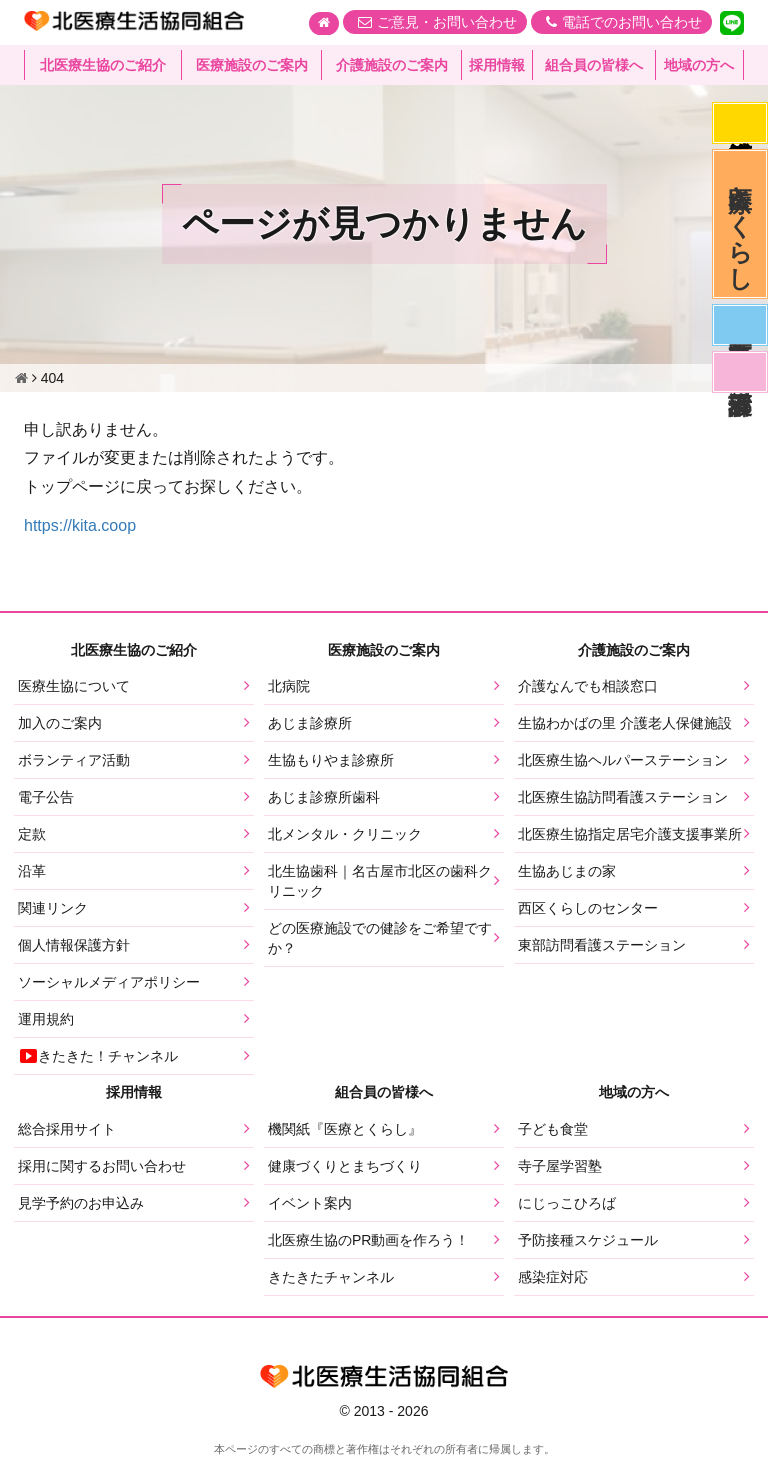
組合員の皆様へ (594, 65)
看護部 (740, 372)
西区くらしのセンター (588, 908)
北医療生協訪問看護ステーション (623, 797)
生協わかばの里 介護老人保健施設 (625, 723)
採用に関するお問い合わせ (102, 1166)
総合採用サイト (67, 1129)
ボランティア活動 (74, 760)
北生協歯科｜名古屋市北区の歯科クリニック (380, 881)
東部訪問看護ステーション (602, 945)
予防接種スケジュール (588, 1240)
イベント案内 (310, 1203)
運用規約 (46, 1019)
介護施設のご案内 (392, 65)
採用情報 (497, 65)
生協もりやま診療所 (331, 760)
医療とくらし (740, 224)
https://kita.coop (80, 525)
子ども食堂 (553, 1129)
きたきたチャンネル (331, 1277)
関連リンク (53, 908)
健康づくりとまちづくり (345, 1166)
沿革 (32, 871)
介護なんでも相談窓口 (588, 686)
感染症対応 (740, 123)
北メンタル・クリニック (345, 834)
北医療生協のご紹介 (103, 65)
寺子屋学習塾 (560, 1166)
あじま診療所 (310, 723)
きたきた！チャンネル (98, 1056)
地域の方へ (699, 65)
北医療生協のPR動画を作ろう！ (368, 1240)
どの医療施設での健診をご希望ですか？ (380, 938)
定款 (32, 834)
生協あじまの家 (567, 871)
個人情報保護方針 (74, 945)
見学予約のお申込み (81, 1203)
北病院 (289, 686)
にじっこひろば (567, 1203)
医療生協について (74, 686)
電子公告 (46, 797)
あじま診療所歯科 (324, 797)
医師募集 (740, 325)
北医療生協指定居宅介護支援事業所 (630, 834)
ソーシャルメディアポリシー (109, 982)
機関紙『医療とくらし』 (345, 1129)
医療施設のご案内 (252, 65)
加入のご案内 (60, 723)
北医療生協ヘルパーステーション (623, 760)
